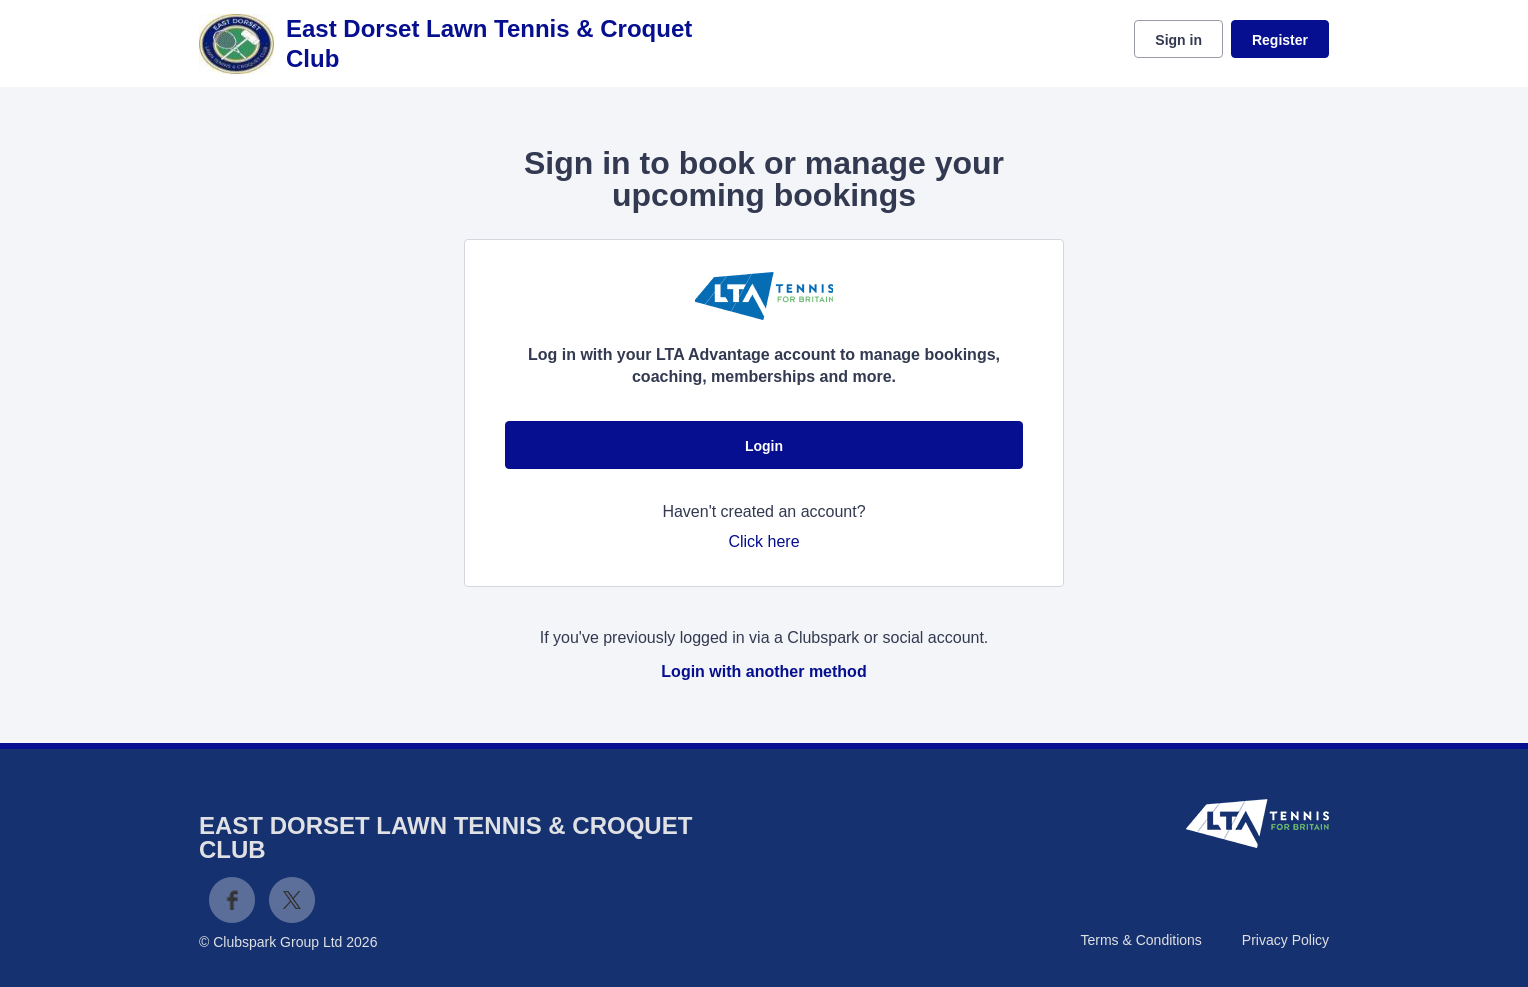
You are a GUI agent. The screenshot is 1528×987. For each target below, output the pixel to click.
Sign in (1178, 40)
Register (1280, 40)
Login (764, 446)
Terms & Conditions (1140, 940)
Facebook (232, 900)
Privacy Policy (1285, 940)
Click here (763, 541)
